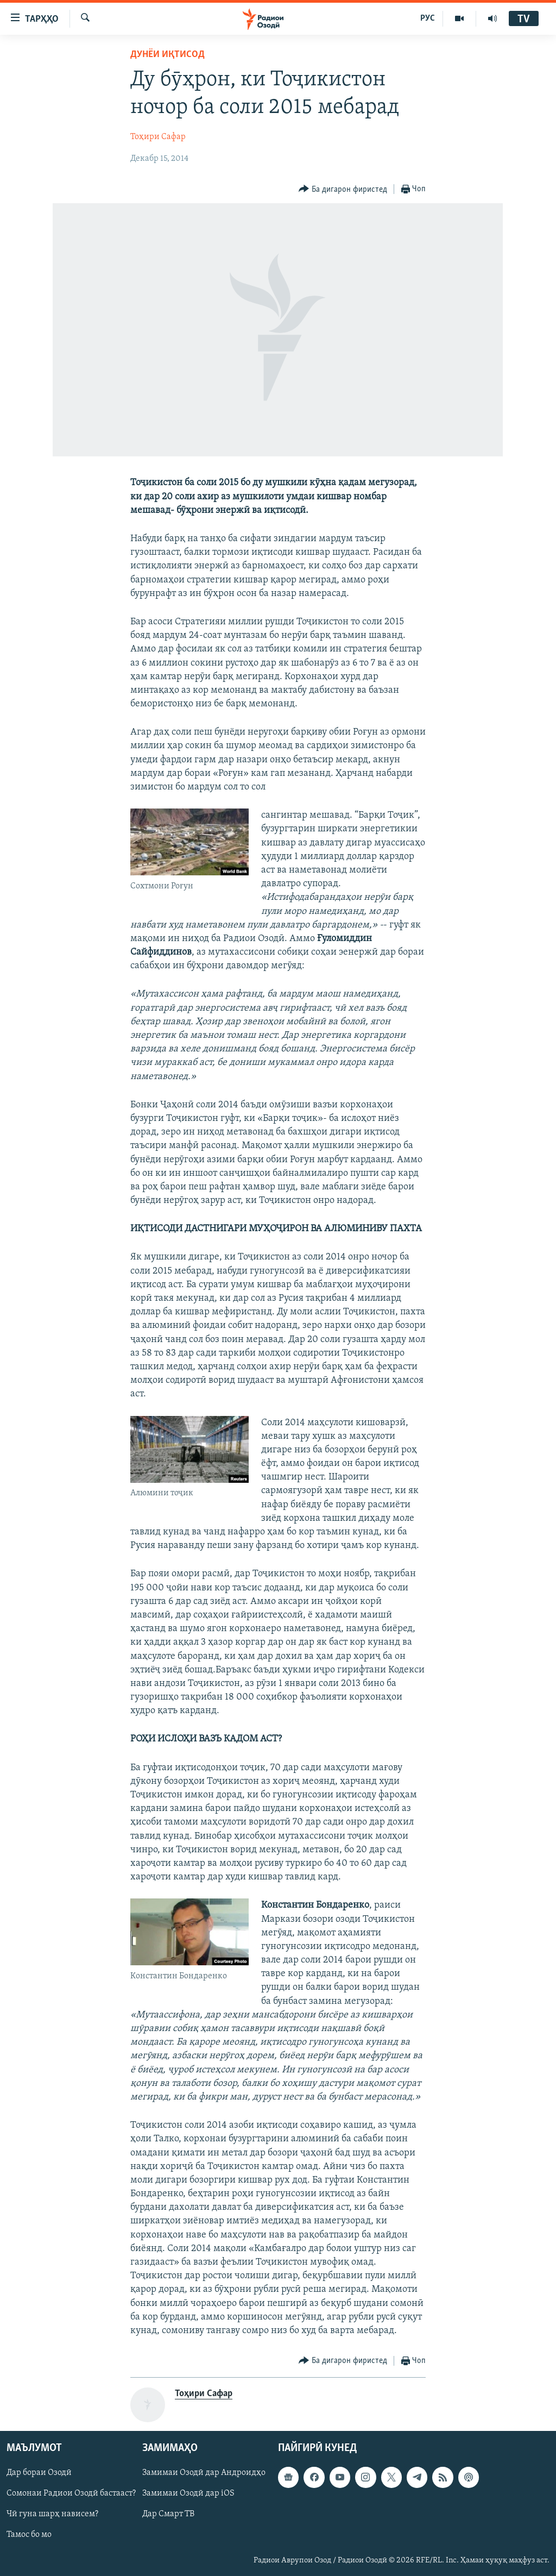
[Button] (343, 189)
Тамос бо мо (29, 2535)
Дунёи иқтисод (167, 54)
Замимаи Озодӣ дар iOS (188, 2494)
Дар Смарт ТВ (168, 2514)
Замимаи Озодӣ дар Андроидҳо (204, 2473)
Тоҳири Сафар (158, 137)
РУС (427, 18)
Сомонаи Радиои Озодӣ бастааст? (71, 2494)
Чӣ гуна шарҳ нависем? (52, 2514)
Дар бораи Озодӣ (39, 2473)
